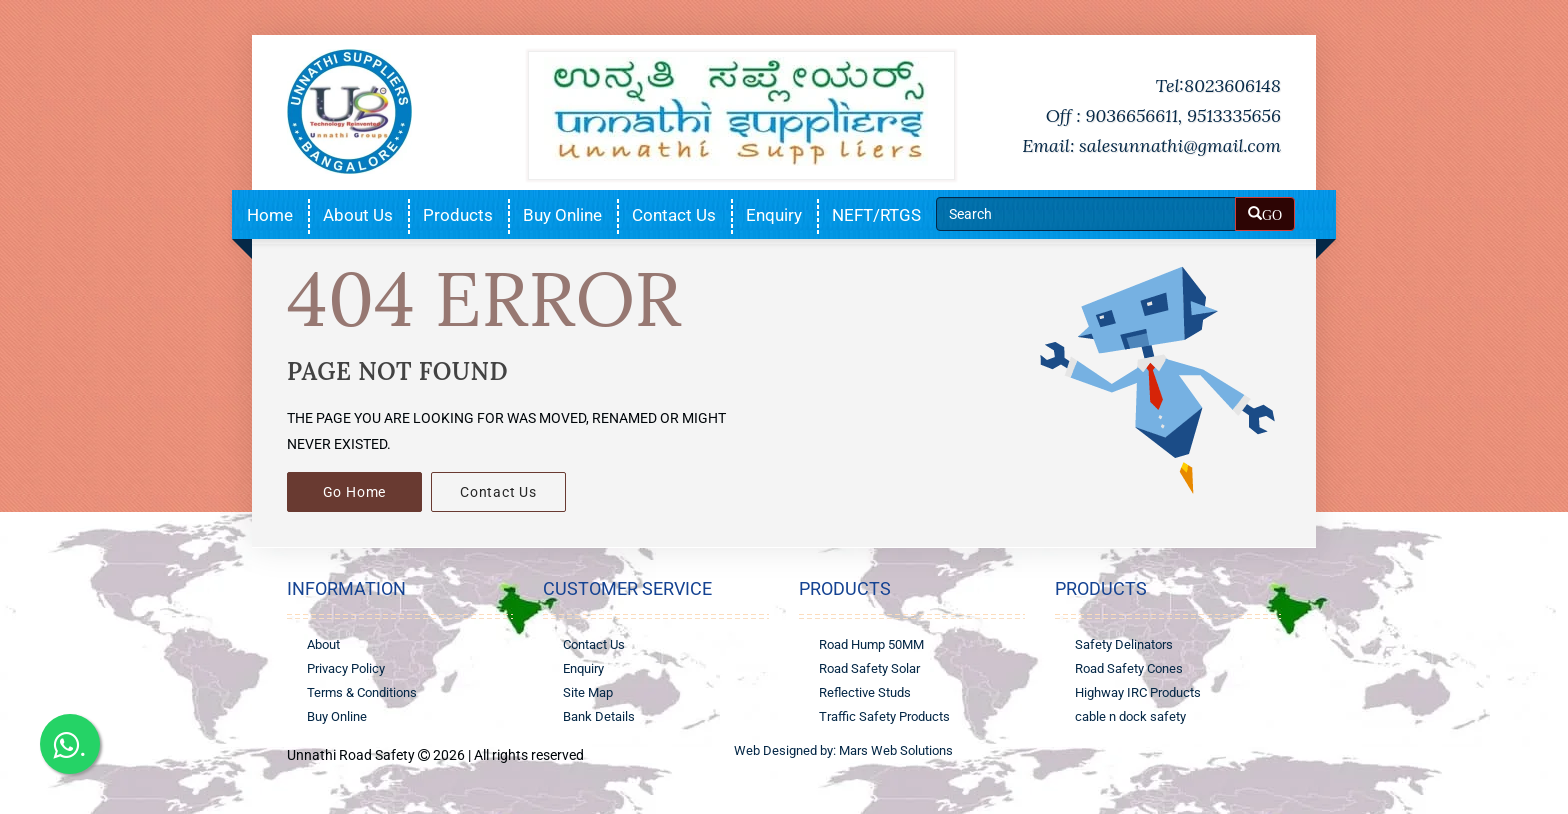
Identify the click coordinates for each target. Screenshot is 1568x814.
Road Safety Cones (1129, 668)
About (323, 644)
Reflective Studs (865, 692)
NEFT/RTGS (876, 215)
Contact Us (674, 215)
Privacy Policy (346, 668)
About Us (358, 215)
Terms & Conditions (362, 692)
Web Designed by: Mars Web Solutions (843, 750)
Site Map (588, 692)
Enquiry (774, 215)
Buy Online (562, 215)
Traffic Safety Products (884, 716)
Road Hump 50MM (871, 644)
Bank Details (599, 716)
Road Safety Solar (869, 668)
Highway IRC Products (1138, 692)
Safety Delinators (1124, 644)
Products (458, 215)
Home (270, 215)
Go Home (355, 492)
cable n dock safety (1130, 716)
